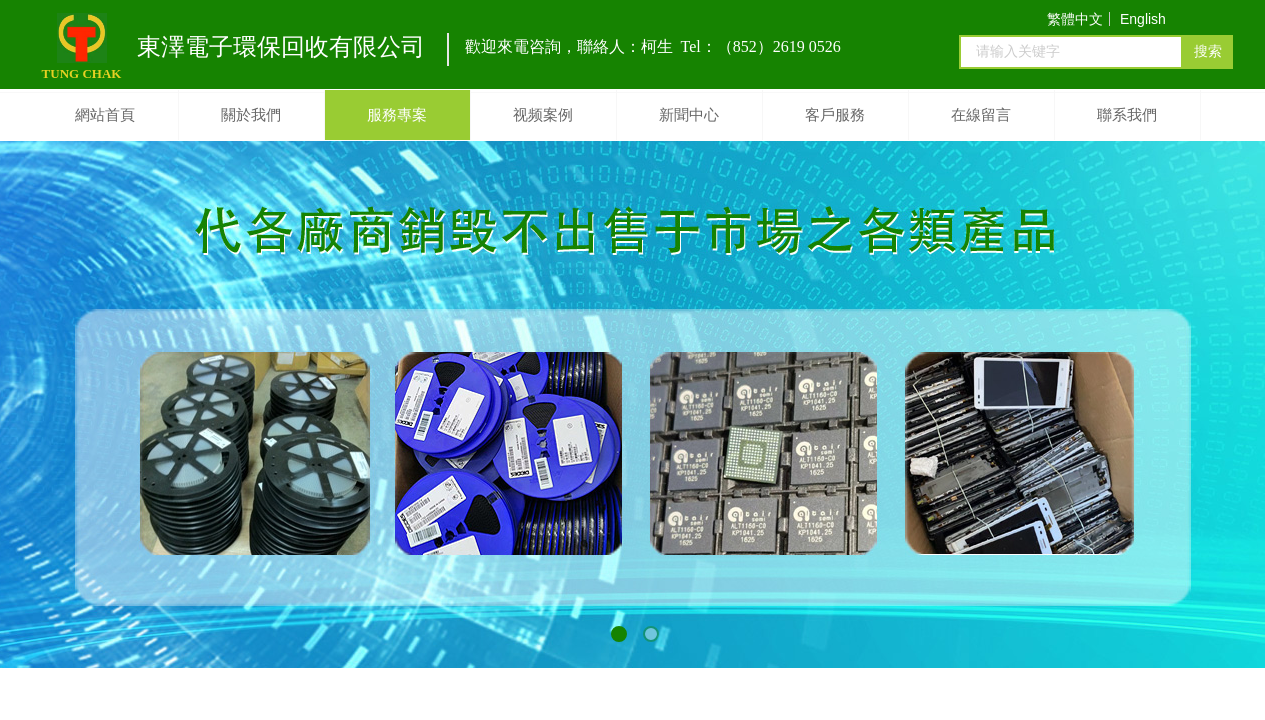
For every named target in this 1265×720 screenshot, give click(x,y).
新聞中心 (689, 115)
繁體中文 (1075, 19)
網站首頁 (105, 115)
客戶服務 (835, 115)
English (1143, 19)
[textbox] (1071, 52)
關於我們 (251, 115)
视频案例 (543, 115)
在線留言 (981, 115)
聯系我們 (1127, 115)
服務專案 (397, 115)
